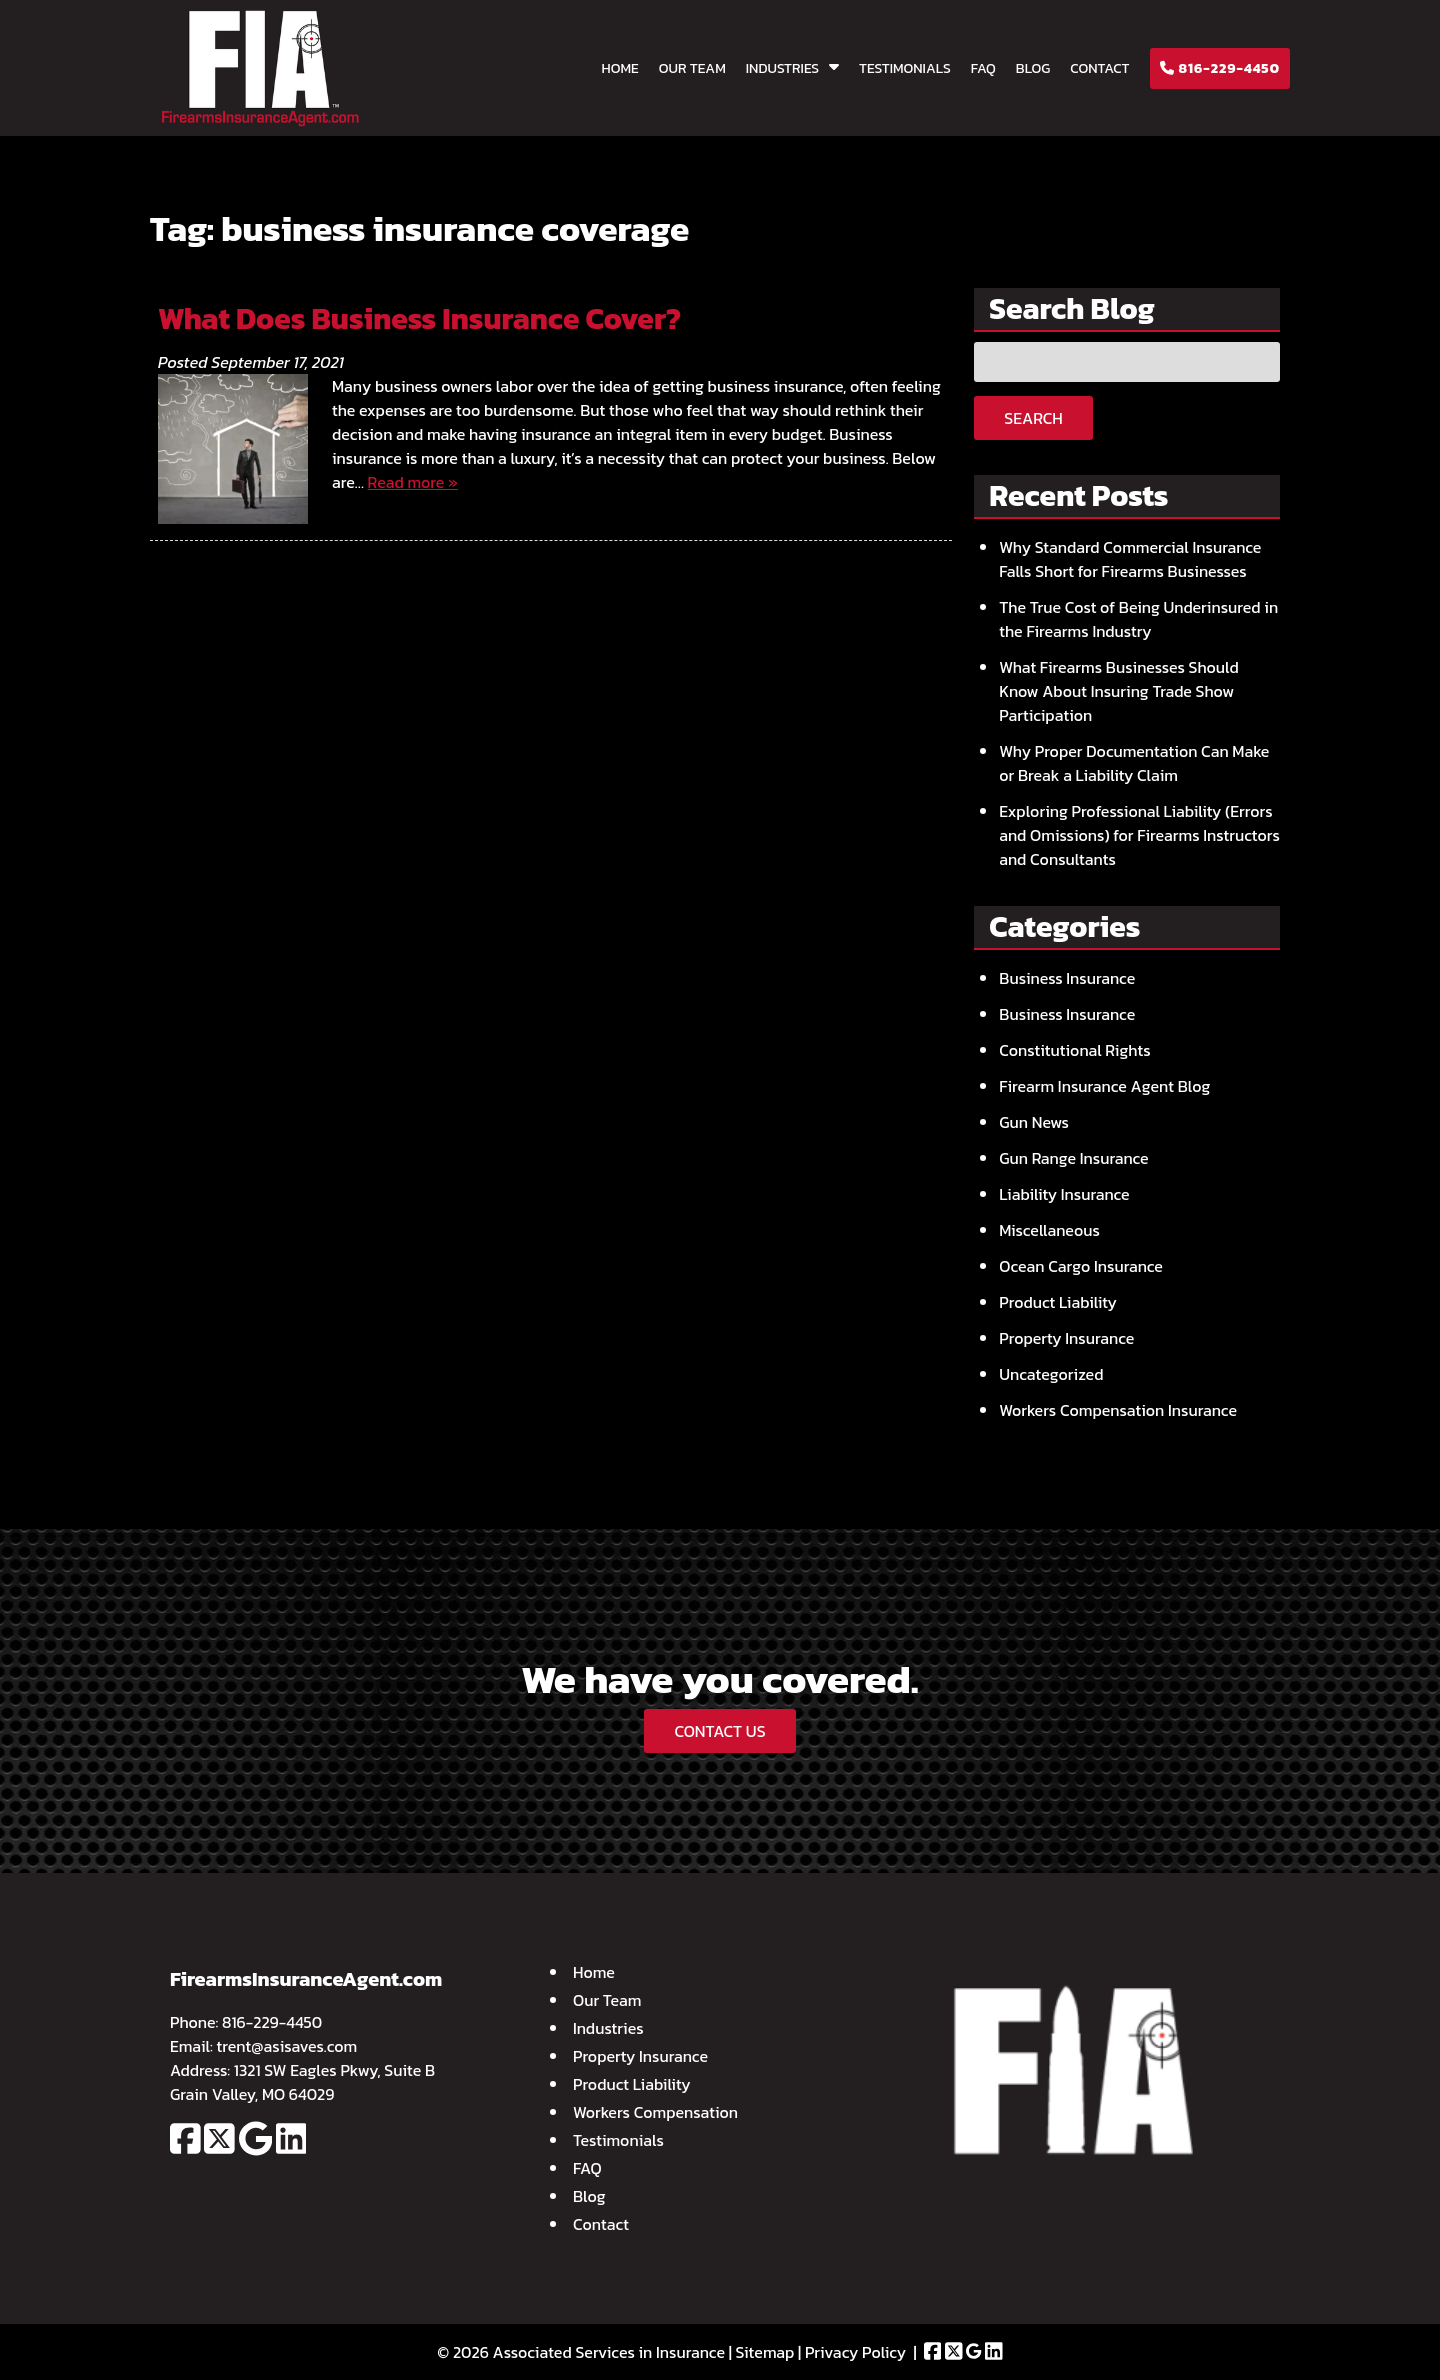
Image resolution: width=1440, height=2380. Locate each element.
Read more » (413, 482)
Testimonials (905, 68)
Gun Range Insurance (1073, 1158)
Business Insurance (1067, 978)
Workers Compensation (655, 2112)
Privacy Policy (855, 2352)
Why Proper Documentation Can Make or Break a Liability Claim (1134, 763)
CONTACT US (719, 1731)
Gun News (1034, 1122)
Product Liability (1058, 1302)
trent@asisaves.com (287, 2046)
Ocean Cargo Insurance (1081, 1266)
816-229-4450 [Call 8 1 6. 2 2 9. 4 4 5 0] (272, 2022)
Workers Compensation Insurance (1118, 1410)
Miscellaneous (1049, 1230)
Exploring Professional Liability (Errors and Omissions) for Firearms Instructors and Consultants (1139, 835)
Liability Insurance (1064, 1194)
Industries (782, 68)
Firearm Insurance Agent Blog (1104, 1086)
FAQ (983, 68)
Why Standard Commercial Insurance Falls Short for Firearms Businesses (1130, 559)
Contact (1099, 68)
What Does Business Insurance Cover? (419, 318)
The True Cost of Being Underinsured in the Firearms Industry (1138, 619)
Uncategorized (1051, 1374)
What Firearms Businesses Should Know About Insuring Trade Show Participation (1119, 691)
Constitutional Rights (1074, 1050)
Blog (1033, 68)
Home (620, 68)
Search (1033, 418)
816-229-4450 (1220, 68)
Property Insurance (1066, 1338)
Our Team (692, 68)
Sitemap (765, 2352)
